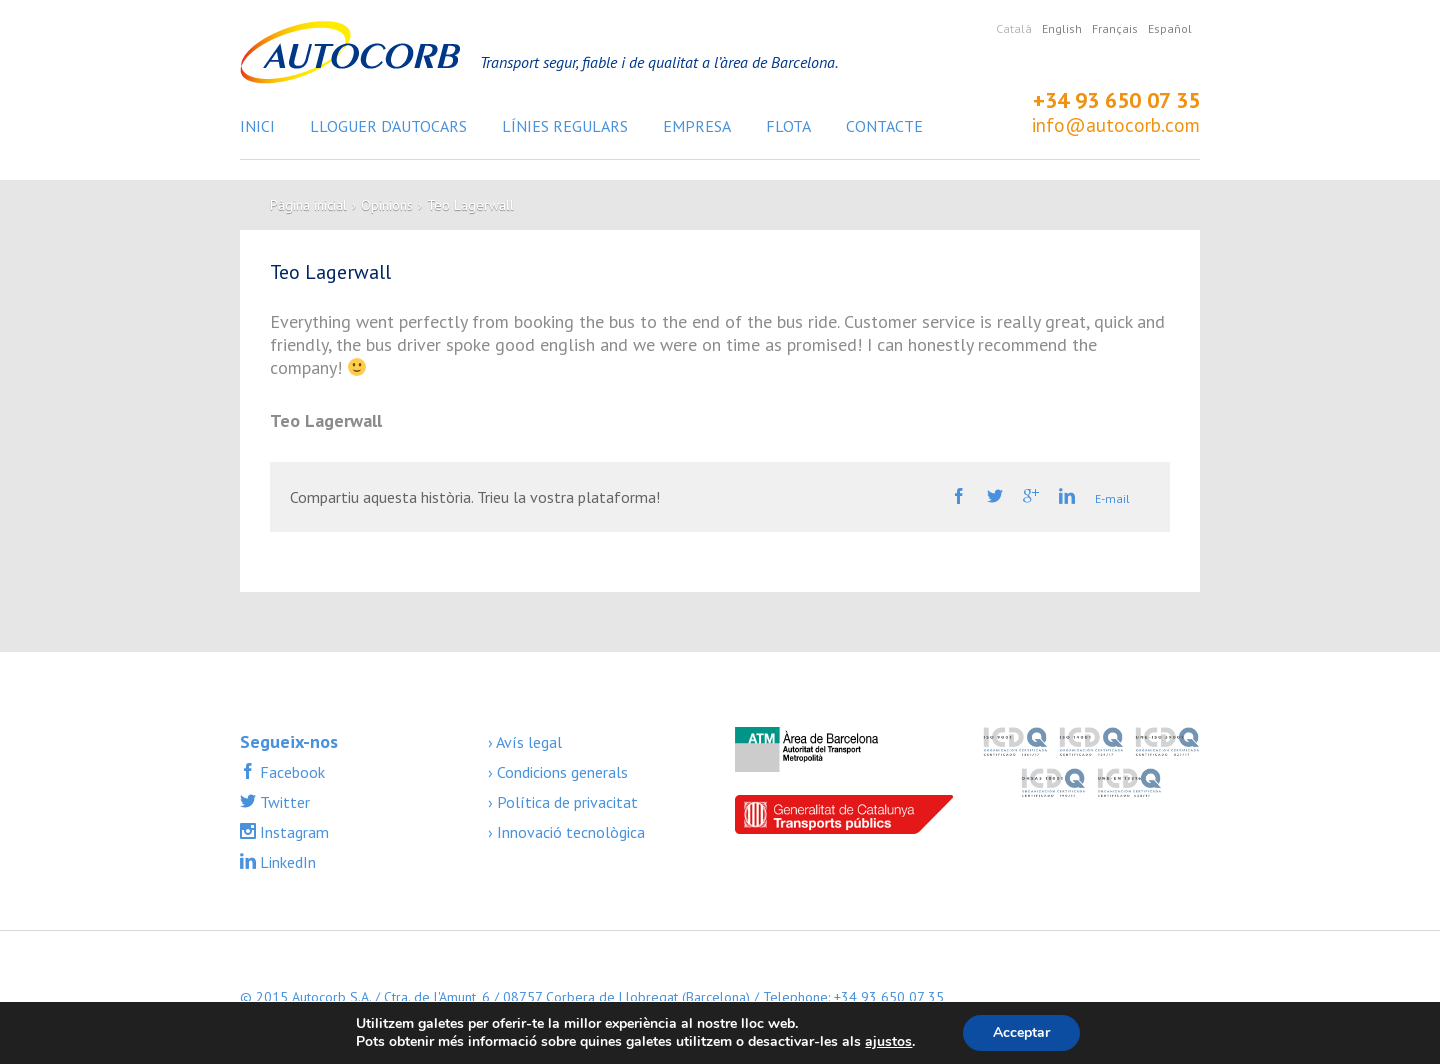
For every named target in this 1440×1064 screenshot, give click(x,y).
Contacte (884, 126)
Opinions (387, 205)
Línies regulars (565, 126)
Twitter (283, 802)
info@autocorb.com (1116, 125)
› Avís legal (525, 742)
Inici (257, 126)
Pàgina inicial (308, 205)
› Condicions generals (558, 772)
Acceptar (1021, 1032)
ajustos (888, 1042)
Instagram (292, 832)
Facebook (290, 772)
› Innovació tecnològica (566, 832)
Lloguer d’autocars (388, 126)
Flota (788, 126)
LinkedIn (286, 862)
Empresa (697, 126)
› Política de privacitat (563, 802)
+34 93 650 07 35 (1116, 100)
